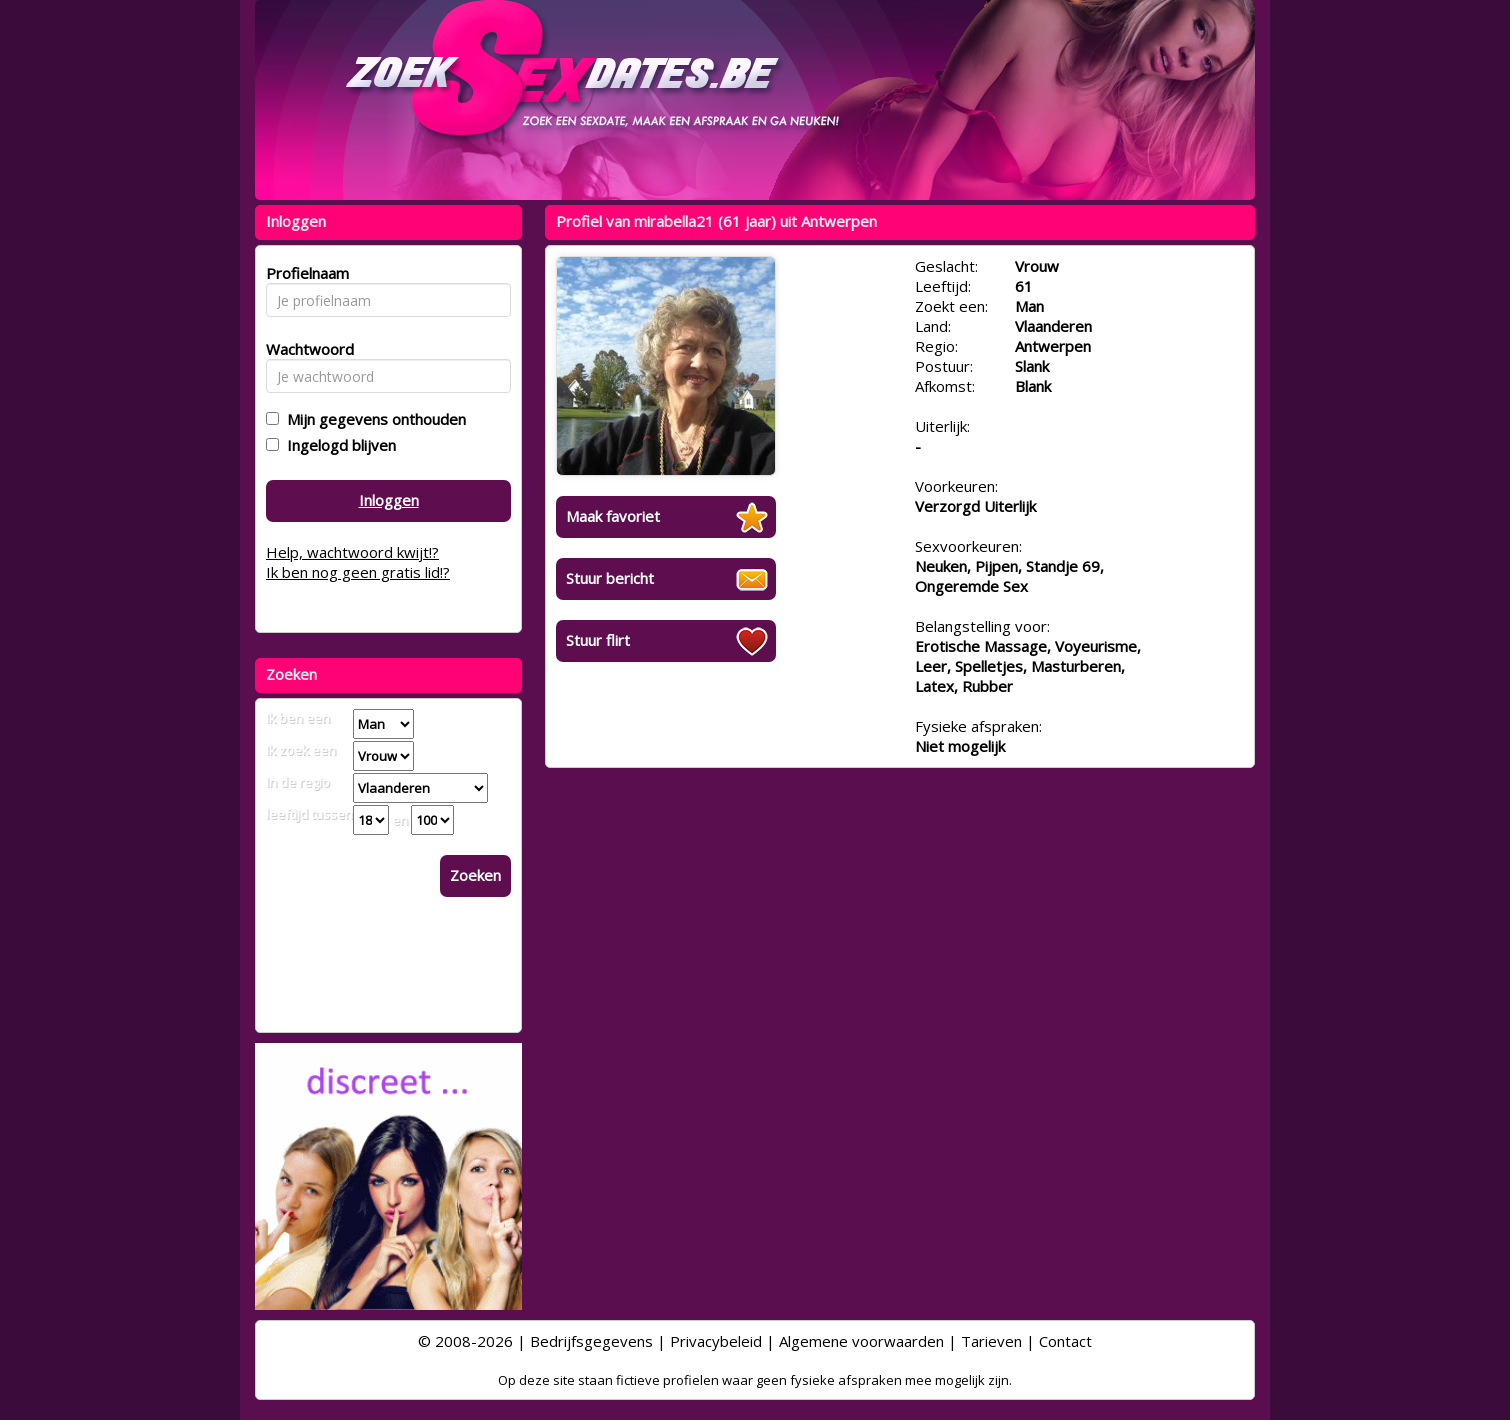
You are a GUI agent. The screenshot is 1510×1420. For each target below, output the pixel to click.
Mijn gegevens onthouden (372, 419)
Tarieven (991, 1341)
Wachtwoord (304, 349)
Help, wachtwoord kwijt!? (352, 552)
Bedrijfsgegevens (591, 1341)
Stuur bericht (610, 578)
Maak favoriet (613, 516)
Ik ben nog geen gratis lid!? (358, 572)
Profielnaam (304, 273)
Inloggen (389, 500)
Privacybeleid (716, 1341)
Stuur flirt (598, 640)
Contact (1065, 1341)
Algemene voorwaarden (861, 1341)
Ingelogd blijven (337, 445)
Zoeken (475, 875)
